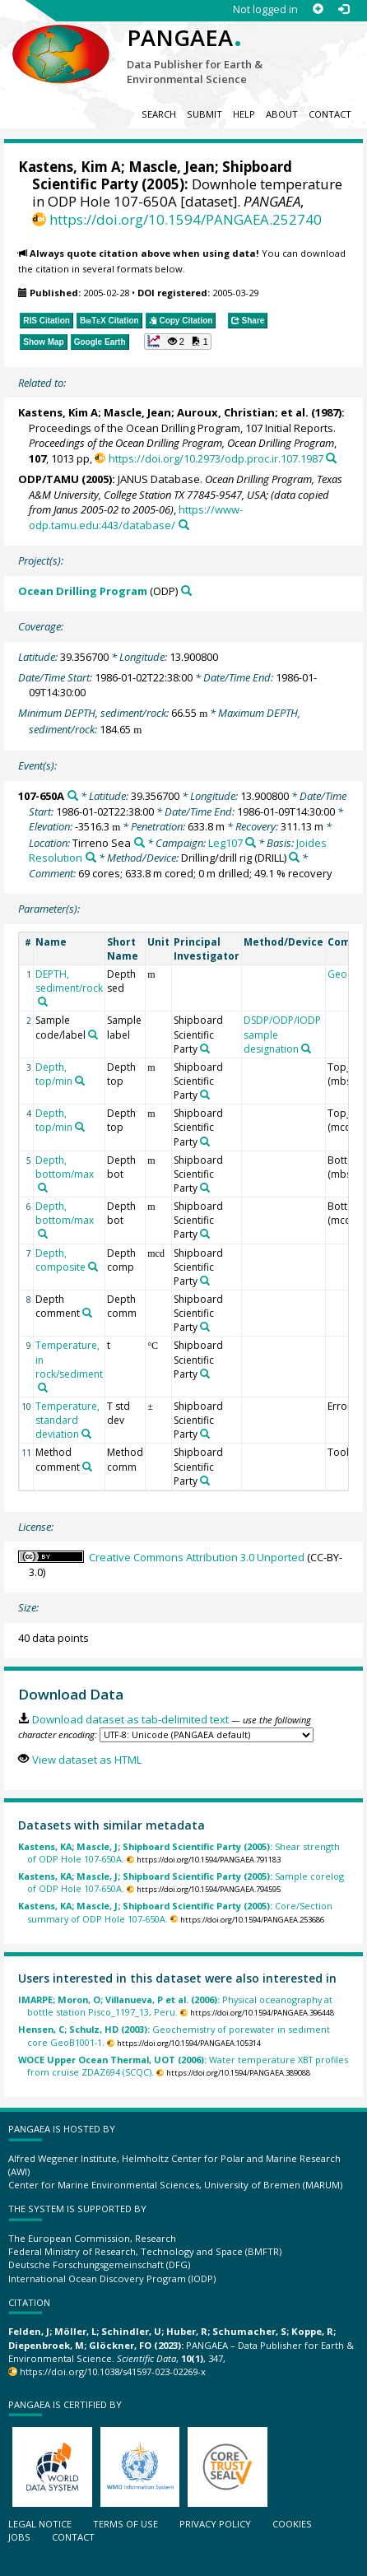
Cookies (292, 2524)
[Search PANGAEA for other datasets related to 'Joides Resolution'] (91, 857)
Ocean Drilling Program (82, 591)
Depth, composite (60, 1260)
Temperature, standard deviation (67, 1420)
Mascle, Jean (171, 166)
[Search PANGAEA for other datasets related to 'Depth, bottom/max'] (43, 1188)
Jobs (19, 2537)
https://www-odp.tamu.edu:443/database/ (136, 517)
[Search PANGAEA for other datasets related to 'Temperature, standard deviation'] (86, 1434)
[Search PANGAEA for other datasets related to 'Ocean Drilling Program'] (186, 590)
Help (244, 114)
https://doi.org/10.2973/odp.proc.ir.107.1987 (216, 458)
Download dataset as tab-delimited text (130, 1719)
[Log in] (343, 9)
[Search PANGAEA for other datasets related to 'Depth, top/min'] (80, 1081)
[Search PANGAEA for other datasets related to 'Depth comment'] (87, 1313)
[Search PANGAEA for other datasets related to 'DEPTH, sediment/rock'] (43, 1002)
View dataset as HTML (87, 1759)
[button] (177, 341)
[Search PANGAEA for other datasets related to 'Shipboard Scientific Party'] (205, 1048)
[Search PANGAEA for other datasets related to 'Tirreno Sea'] (139, 842)
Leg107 (225, 842)
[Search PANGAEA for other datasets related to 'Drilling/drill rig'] (294, 857)
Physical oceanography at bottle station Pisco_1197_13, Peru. (175, 2005)
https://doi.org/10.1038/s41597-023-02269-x (113, 2371)
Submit (204, 114)
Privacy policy (215, 2524)
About (282, 114)
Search (159, 114)
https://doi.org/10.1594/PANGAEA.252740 (185, 219)
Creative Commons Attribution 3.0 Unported (196, 1557)
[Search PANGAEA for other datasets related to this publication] (331, 458)
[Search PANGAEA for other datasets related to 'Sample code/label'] (93, 1034)
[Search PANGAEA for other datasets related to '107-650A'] (72, 795)
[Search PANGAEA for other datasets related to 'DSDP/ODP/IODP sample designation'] (306, 1048)
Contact (330, 114)
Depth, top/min (53, 1074)
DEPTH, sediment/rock (69, 981)
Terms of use (125, 2524)
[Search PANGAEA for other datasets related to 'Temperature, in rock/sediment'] (43, 1388)
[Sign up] (318, 9)
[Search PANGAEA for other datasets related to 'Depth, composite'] (93, 1267)
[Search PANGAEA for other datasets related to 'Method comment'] (87, 1467)
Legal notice (40, 2524)
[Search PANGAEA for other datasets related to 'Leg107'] (250, 842)
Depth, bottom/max (64, 1167)
